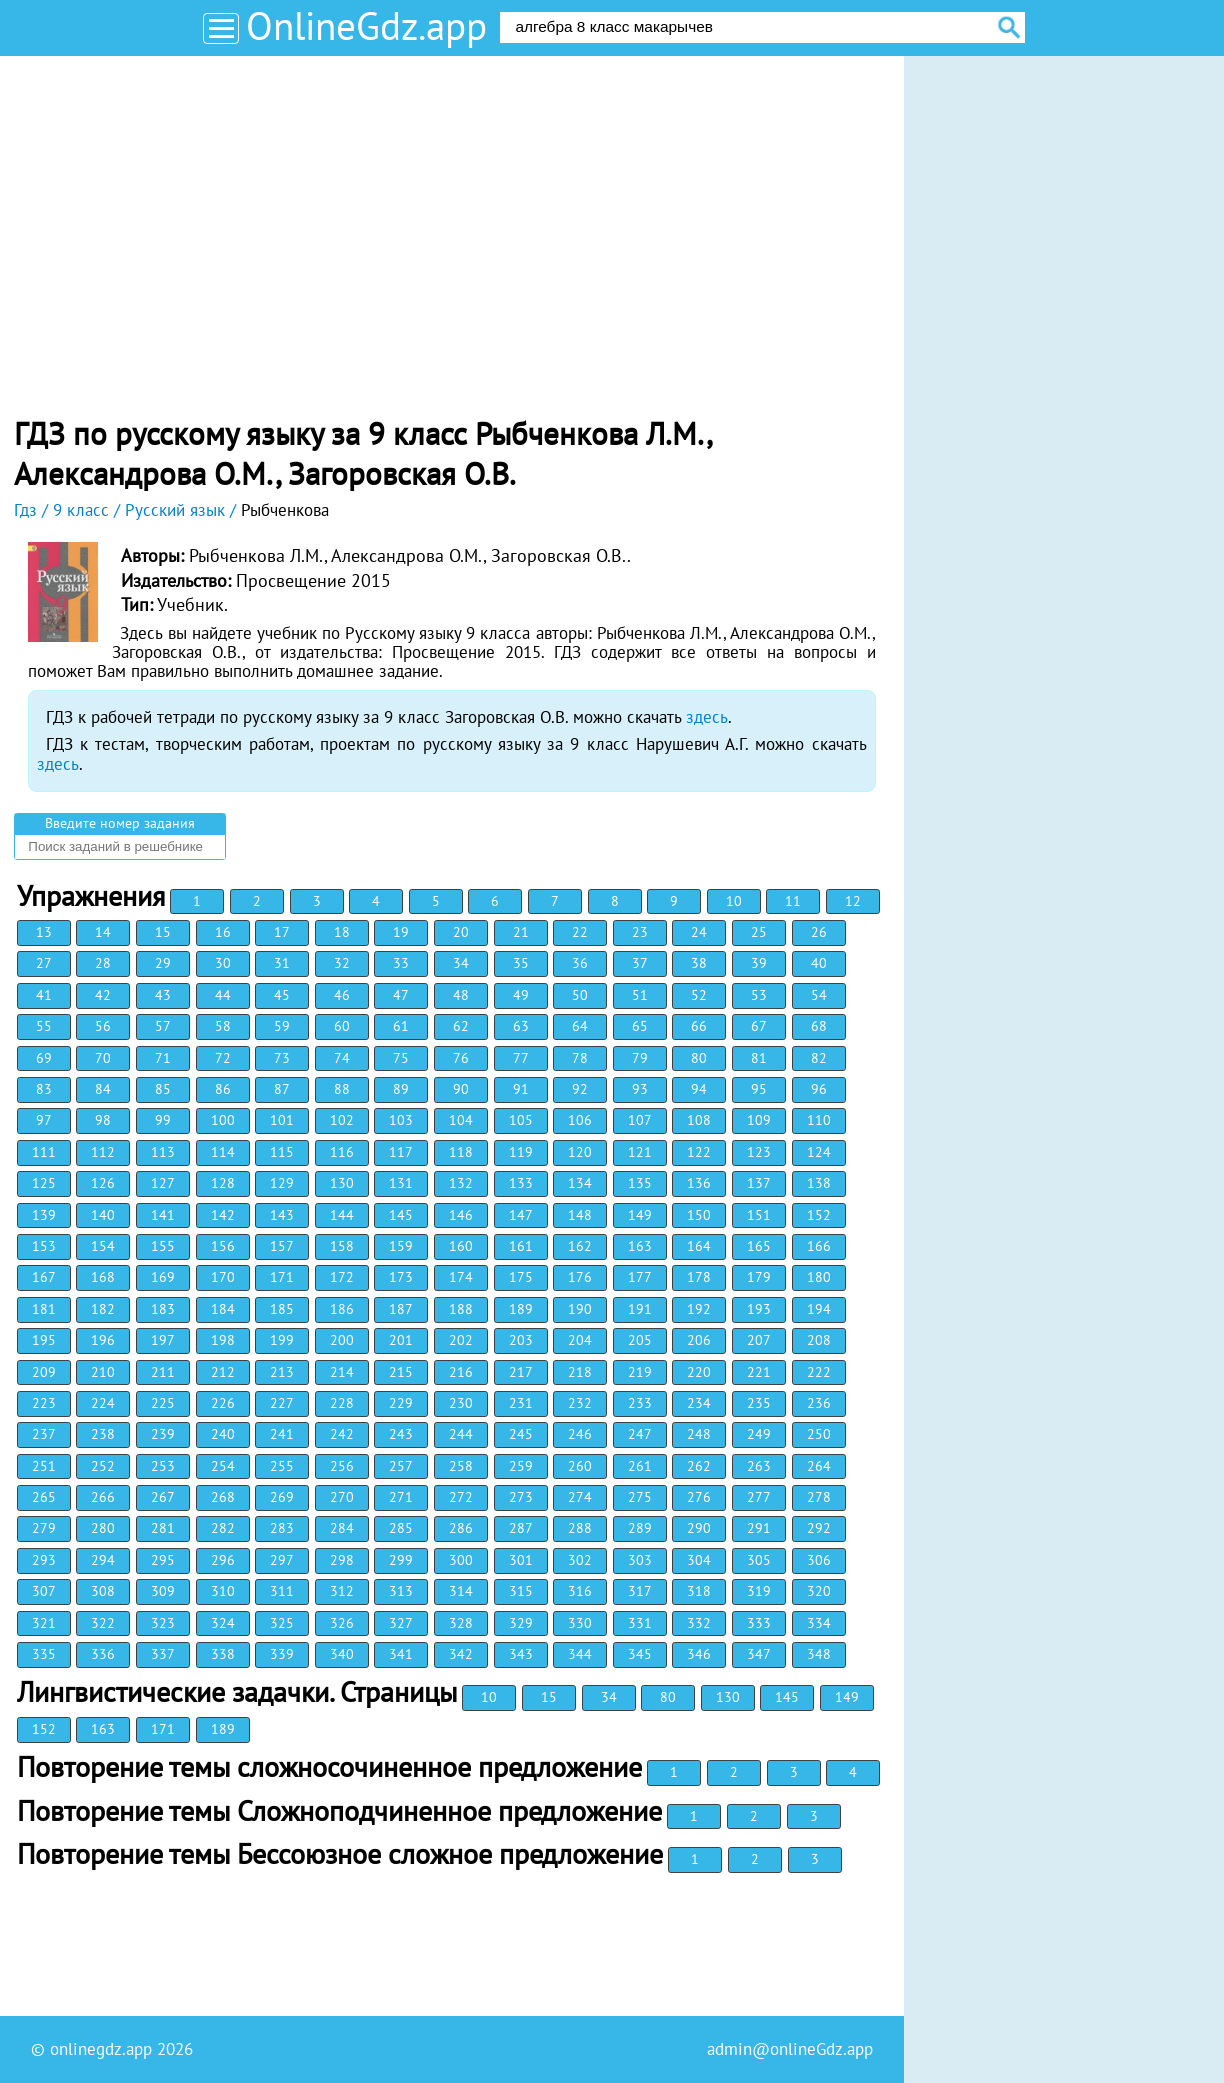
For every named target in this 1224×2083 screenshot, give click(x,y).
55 (44, 1026)
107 (640, 1120)
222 (819, 1372)
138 (819, 1183)
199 (282, 1340)
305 (759, 1560)
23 (640, 932)
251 (44, 1466)
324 (223, 1623)
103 (401, 1120)
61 (401, 1026)
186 (342, 1309)
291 (759, 1528)
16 (223, 932)
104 (461, 1120)
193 (759, 1309)
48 (461, 995)
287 (521, 1528)
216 (461, 1372)
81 (759, 1058)
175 (521, 1277)
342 (461, 1654)
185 (282, 1309)
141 (163, 1215)
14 (103, 932)
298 (342, 1560)
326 (342, 1623)
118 (461, 1152)
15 (163, 932)
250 (819, 1434)
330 (580, 1623)
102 (342, 1120)
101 (282, 1120)
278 (819, 1497)
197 (163, 1340)
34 (461, 963)
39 (759, 963)
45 (282, 995)
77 (521, 1058)
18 (342, 932)
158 (342, 1246)
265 (44, 1497)
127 (163, 1183)
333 (759, 1623)
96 (819, 1089)
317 (640, 1591)
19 (401, 932)
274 (580, 1497)
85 (163, 1089)
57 (163, 1026)
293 (44, 1560)
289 (640, 1528)
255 (282, 1466)
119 (521, 1152)
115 (282, 1152)
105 (521, 1120)
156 (223, 1246)
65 (640, 1026)
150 (699, 1215)
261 (640, 1466)
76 (461, 1058)
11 (793, 901)
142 (223, 1215)
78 (580, 1058)
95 (759, 1089)
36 (580, 963)
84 (103, 1089)
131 (401, 1183)
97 (44, 1120)
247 (640, 1434)
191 (640, 1309)
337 (163, 1654)
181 (44, 1309)
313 (401, 1591)
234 (699, 1403)
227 (282, 1403)
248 (699, 1434)
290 (699, 1528)
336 (103, 1654)
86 (223, 1089)
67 (759, 1026)
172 (342, 1277)
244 (461, 1434)
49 (521, 995)
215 (401, 1372)
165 (759, 1246)
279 (44, 1528)
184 (223, 1309)
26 (819, 932)
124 (819, 1152)
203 (521, 1340)
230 (461, 1403)
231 (521, 1403)
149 (640, 1215)
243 (401, 1434)
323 (163, 1623)
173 (401, 1277)
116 (342, 1152)
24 (699, 932)
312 (342, 1591)
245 (521, 1434)
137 (759, 1183)
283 (282, 1528)
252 (103, 1466)
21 (521, 932)
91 (521, 1089)
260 (580, 1466)
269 (282, 1497)
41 (44, 995)
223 (44, 1403)
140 (103, 1215)
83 (44, 1089)
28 (103, 963)
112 (103, 1152)
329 (521, 1623)
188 (461, 1309)
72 (223, 1058)
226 (223, 1403)
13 (44, 932)
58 (223, 1026)
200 (342, 1340)
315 (521, 1591)
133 (521, 1183)
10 (734, 901)
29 (163, 963)
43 (163, 995)
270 (342, 1497)
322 (103, 1623)
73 (282, 1058)
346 (699, 1654)
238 (103, 1434)
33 (401, 963)
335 (44, 1654)
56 (103, 1026)
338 (223, 1654)
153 (44, 1246)
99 (163, 1120)
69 (44, 1058)
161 (521, 1246)
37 (640, 963)
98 (103, 1120)
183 (163, 1309)
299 (401, 1560)
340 (342, 1654)
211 (163, 1372)
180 (819, 1277)
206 (699, 1340)
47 (401, 995)
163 (640, 1246)
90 (461, 1089)
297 (282, 1560)
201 (401, 1340)
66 (699, 1026)
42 (103, 995)
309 (163, 1591)
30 (223, 963)
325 (282, 1623)
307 (44, 1591)
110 (819, 1120)
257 (401, 1466)
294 (103, 1560)
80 (699, 1058)
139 (44, 1215)
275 (640, 1497)
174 (461, 1277)
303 (640, 1560)
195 (44, 1340)
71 (163, 1058)
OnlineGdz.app (366, 25)
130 (342, 1183)
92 (580, 1089)
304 (699, 1560)
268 (223, 1497)
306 (819, 1560)
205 (640, 1340)
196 (103, 1340)
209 (44, 1372)
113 (163, 1152)
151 (759, 1215)
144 (342, 1215)
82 (819, 1058)
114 (223, 1152)
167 (44, 1277)
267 (163, 1497)
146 (461, 1215)
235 (759, 1403)
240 (223, 1434)
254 (223, 1466)
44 (223, 995)
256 (342, 1466)
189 (521, 1309)
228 (342, 1403)
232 (580, 1403)
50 (580, 995)
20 (461, 932)
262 (699, 1466)
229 (401, 1403)
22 (580, 932)
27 (44, 963)
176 (580, 1277)
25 (759, 932)
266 (103, 1497)
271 (401, 1497)
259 (521, 1466)
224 (103, 1403)
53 (759, 995)
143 (282, 1215)
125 (44, 1183)
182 (103, 1309)
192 (699, 1309)
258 (461, 1466)
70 (103, 1058)
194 (819, 1309)
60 (342, 1026)
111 (44, 1152)
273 (521, 1497)
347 (759, 1654)
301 (521, 1560)
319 (759, 1591)
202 (461, 1340)
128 (223, 1183)
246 (580, 1434)
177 (640, 1277)
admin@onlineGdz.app (790, 2049)
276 (699, 1497)
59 (282, 1026)
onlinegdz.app (101, 2049)
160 (461, 1246)
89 (401, 1089)
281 (163, 1528)
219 (640, 1372)
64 (580, 1026)
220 (699, 1372)
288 (580, 1528)
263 (759, 1466)
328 (461, 1623)
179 (759, 1277)
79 (640, 1058)
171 (282, 1277)
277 (759, 1497)
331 (640, 1623)
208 (819, 1340)
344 (580, 1654)
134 (580, 1183)
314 (461, 1591)
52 (699, 995)
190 (580, 1309)
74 (342, 1058)
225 (163, 1403)
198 (223, 1340)
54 (819, 995)
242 (342, 1434)
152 (819, 1215)
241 (282, 1434)
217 (521, 1372)
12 (853, 901)
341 (401, 1654)
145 (401, 1215)
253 (163, 1466)
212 (223, 1372)
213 (282, 1372)
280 (103, 1528)
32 (342, 963)
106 (580, 1120)
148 (580, 1215)
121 (640, 1152)
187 (401, 1309)
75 (401, 1058)
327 (401, 1623)
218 (580, 1372)
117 (401, 1152)
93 (640, 1089)
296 (223, 1560)
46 (342, 995)
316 (580, 1591)
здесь (707, 717)
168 (103, 1277)
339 (282, 1654)
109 (759, 1120)
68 (819, 1026)
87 (282, 1089)
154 (103, 1246)
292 (819, 1528)
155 (163, 1246)
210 (103, 1372)
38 (699, 963)
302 (580, 1560)
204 (580, 1340)
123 (759, 1152)
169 (163, 1277)
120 (580, 1152)
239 (163, 1434)
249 (759, 1434)
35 (521, 963)
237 (44, 1434)
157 (282, 1246)
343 (521, 1654)
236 (819, 1403)
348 (819, 1654)
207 (759, 1340)
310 (223, 1591)
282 (223, 1528)
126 (103, 1183)
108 (699, 1120)
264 (819, 1466)
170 (223, 1277)
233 (640, 1403)
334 (819, 1623)
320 (819, 1591)
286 (461, 1528)
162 (580, 1246)
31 (282, 963)
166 (819, 1246)
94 (699, 1089)
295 (163, 1560)
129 (282, 1183)
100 (223, 1120)
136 (699, 1183)
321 (44, 1623)
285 (401, 1528)
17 (282, 932)
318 (699, 1591)
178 (699, 1277)
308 (103, 1591)
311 (282, 1591)
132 (461, 1183)
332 (699, 1623)
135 (640, 1183)
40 (819, 963)
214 (342, 1372)
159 (401, 1246)
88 (342, 1089)
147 (521, 1215)
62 (461, 1026)
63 (521, 1026)
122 (699, 1152)
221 (759, 1372)
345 (640, 1654)
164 (699, 1246)
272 (461, 1497)
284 (342, 1528)
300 (461, 1560)
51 (640, 995)
